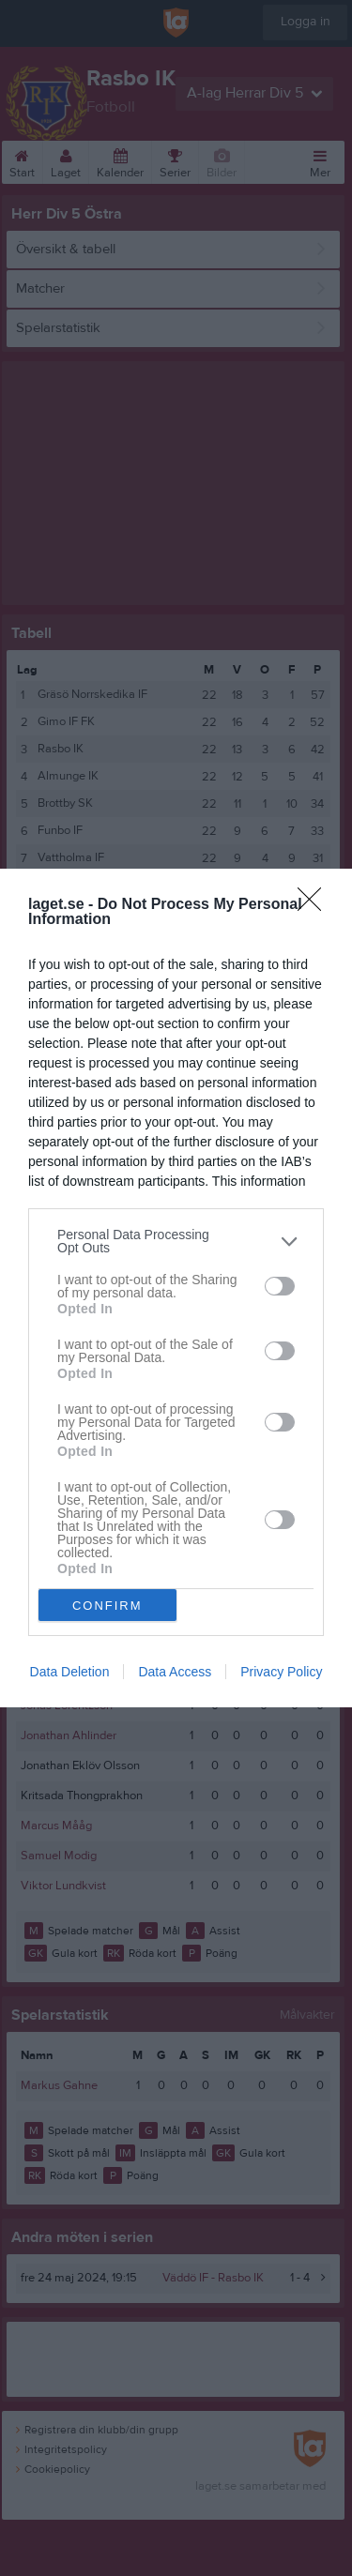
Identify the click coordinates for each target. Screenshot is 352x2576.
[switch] (280, 1286)
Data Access (174, 1671)
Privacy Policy (281, 1671)
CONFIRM (107, 1606)
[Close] (315, 905)
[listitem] (176, 1241)
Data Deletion (70, 1671)
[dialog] (176, 1288)
